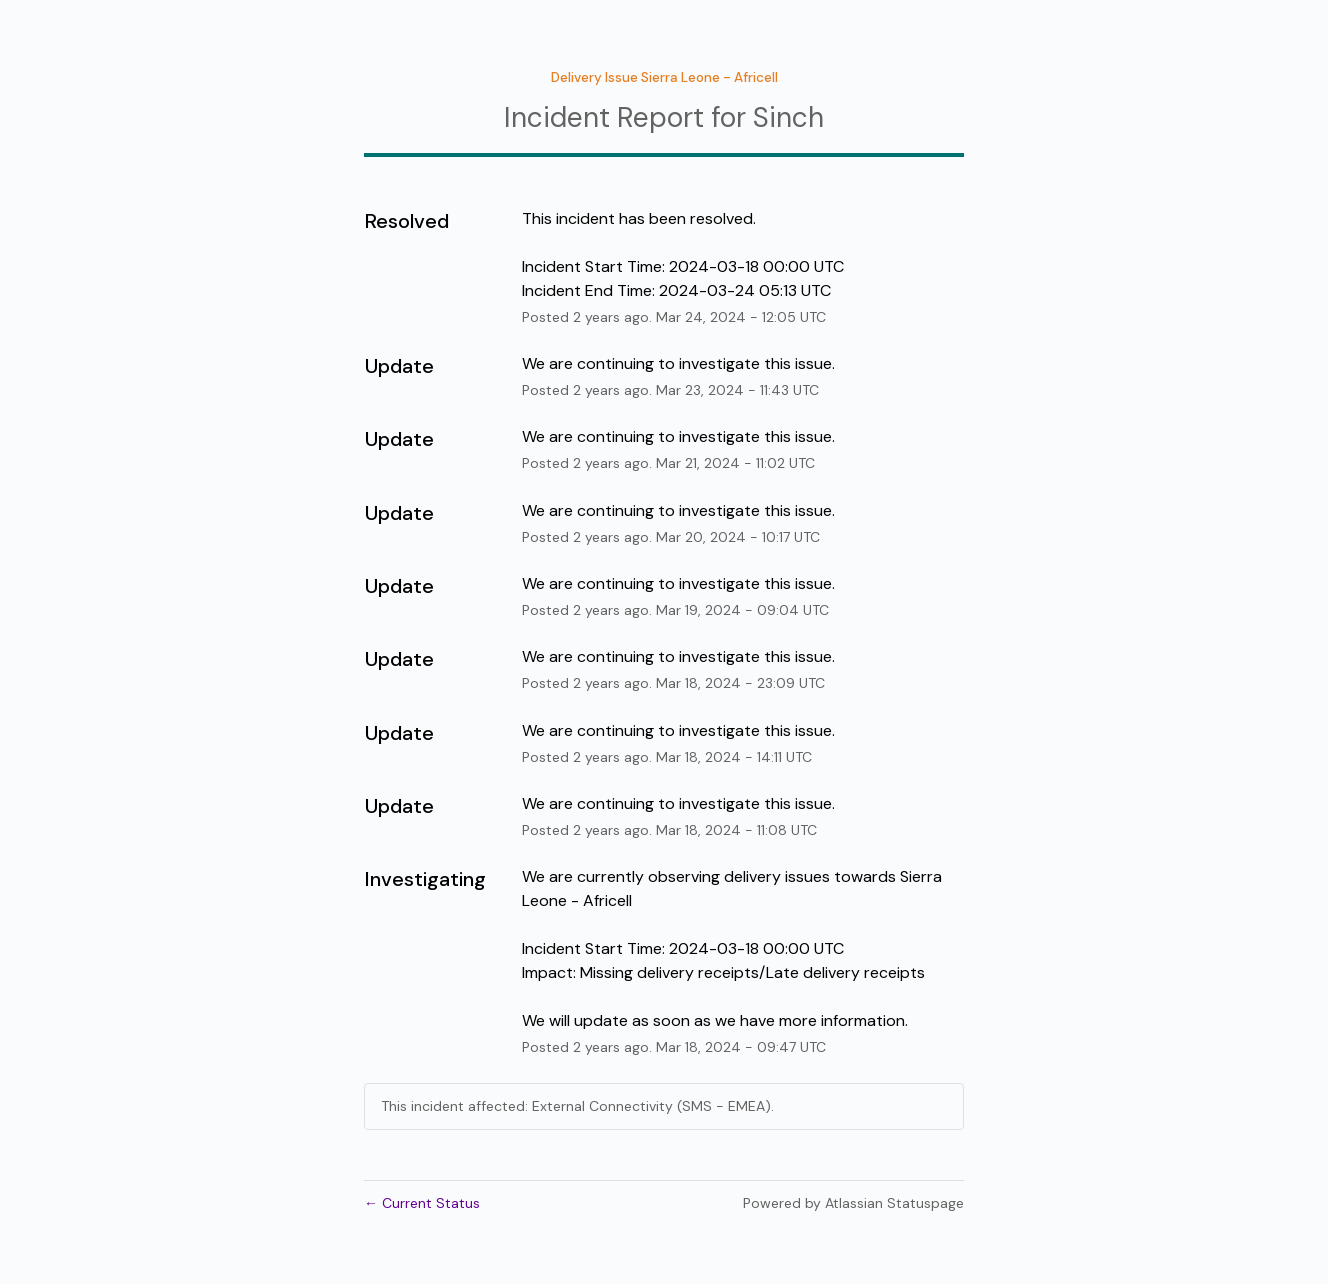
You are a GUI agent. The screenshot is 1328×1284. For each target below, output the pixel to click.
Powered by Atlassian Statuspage (853, 1203)
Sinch (788, 117)
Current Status (422, 1203)
